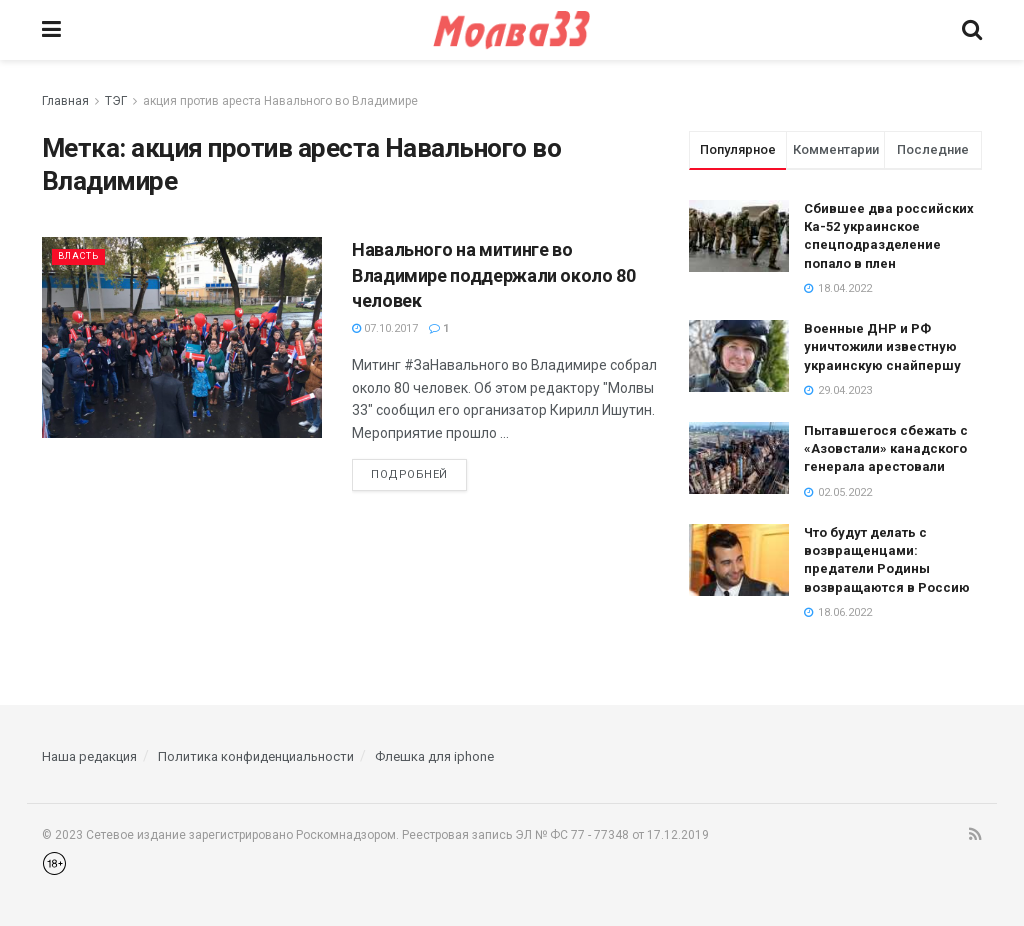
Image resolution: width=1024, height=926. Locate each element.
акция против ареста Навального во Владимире (280, 101)
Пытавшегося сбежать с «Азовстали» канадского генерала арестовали (886, 448)
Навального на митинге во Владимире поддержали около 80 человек (494, 274)
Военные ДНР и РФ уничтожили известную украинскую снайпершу (882, 346)
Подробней (409, 474)
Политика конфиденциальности (256, 756)
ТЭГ (116, 101)
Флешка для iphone (434, 756)
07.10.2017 (385, 328)
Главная (65, 101)
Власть (83, 255)
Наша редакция (89, 756)
